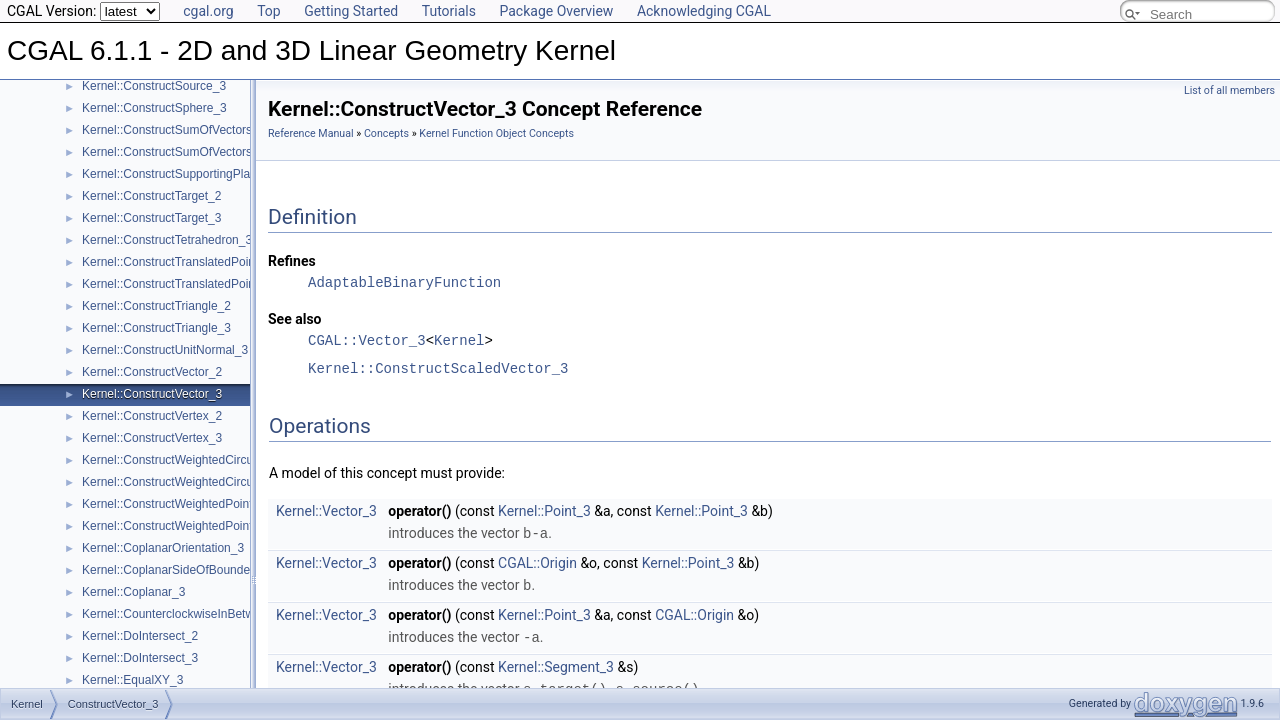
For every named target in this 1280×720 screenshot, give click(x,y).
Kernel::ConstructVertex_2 (152, 416)
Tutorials (449, 11)
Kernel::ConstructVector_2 (152, 372)
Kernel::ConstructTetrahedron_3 (167, 240)
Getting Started (351, 11)
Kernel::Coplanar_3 (133, 592)
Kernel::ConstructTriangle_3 (156, 328)
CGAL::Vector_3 (367, 340)
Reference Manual (311, 133)
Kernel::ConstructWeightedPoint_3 (174, 526)
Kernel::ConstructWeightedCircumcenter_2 (196, 460)
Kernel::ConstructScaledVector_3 (438, 368)
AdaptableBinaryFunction (404, 282)
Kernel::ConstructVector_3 (152, 394)
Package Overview (556, 11)
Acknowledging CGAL (704, 11)
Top (269, 11)
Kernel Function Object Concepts (496, 133)
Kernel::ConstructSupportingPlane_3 (179, 174)
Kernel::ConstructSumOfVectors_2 (173, 130)
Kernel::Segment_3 (556, 664)
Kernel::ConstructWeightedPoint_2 (174, 504)
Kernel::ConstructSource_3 (154, 86)
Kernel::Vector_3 (326, 511)
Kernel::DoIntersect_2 (140, 636)
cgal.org (208, 11)
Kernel (459, 340)
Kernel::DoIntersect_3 (140, 658)
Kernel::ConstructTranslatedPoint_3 (177, 284)
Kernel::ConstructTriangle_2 (156, 306)
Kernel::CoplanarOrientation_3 (163, 548)
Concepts (386, 133)
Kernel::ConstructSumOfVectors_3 (173, 152)
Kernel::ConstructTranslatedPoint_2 (177, 262)
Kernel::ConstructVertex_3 (152, 438)
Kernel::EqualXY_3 (132, 680)
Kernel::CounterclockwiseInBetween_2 (184, 614)
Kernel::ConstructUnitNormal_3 (165, 350)
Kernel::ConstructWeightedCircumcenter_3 (196, 482)
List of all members (1229, 90)
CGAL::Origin (537, 562)
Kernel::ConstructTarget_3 (151, 218)
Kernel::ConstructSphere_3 (154, 108)
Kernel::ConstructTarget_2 (151, 196)
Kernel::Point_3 (544, 511)
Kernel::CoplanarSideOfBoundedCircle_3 (191, 570)
